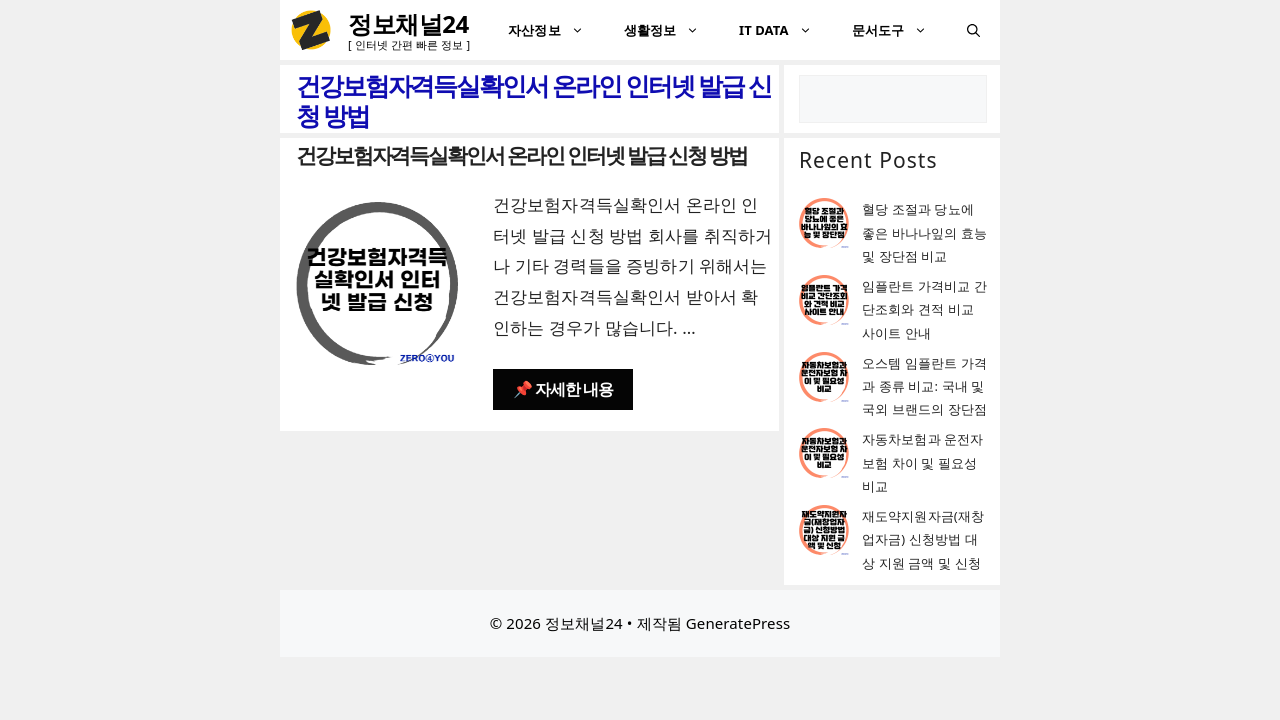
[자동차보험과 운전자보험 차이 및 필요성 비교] (824, 456)
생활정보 (671, 30)
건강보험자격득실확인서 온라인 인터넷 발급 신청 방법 (521, 155)
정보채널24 (408, 23)
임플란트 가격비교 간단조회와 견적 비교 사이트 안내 (924, 309)
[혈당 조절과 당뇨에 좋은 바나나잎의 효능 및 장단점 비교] (824, 226)
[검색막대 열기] (973, 30)
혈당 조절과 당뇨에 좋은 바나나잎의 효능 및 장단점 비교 (924, 232)
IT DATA (785, 30)
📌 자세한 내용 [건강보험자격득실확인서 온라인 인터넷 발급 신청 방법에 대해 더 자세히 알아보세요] (563, 389)
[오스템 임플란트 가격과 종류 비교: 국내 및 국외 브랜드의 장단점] (824, 380)
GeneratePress (738, 623)
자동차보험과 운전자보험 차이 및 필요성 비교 (922, 462)
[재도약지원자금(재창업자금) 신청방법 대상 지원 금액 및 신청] (824, 533)
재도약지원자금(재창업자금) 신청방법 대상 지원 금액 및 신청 (923, 539)
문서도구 (899, 30)
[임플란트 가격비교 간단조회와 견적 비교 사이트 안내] (824, 303)
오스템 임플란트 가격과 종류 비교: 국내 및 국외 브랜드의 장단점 (924, 386)
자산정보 (555, 30)
